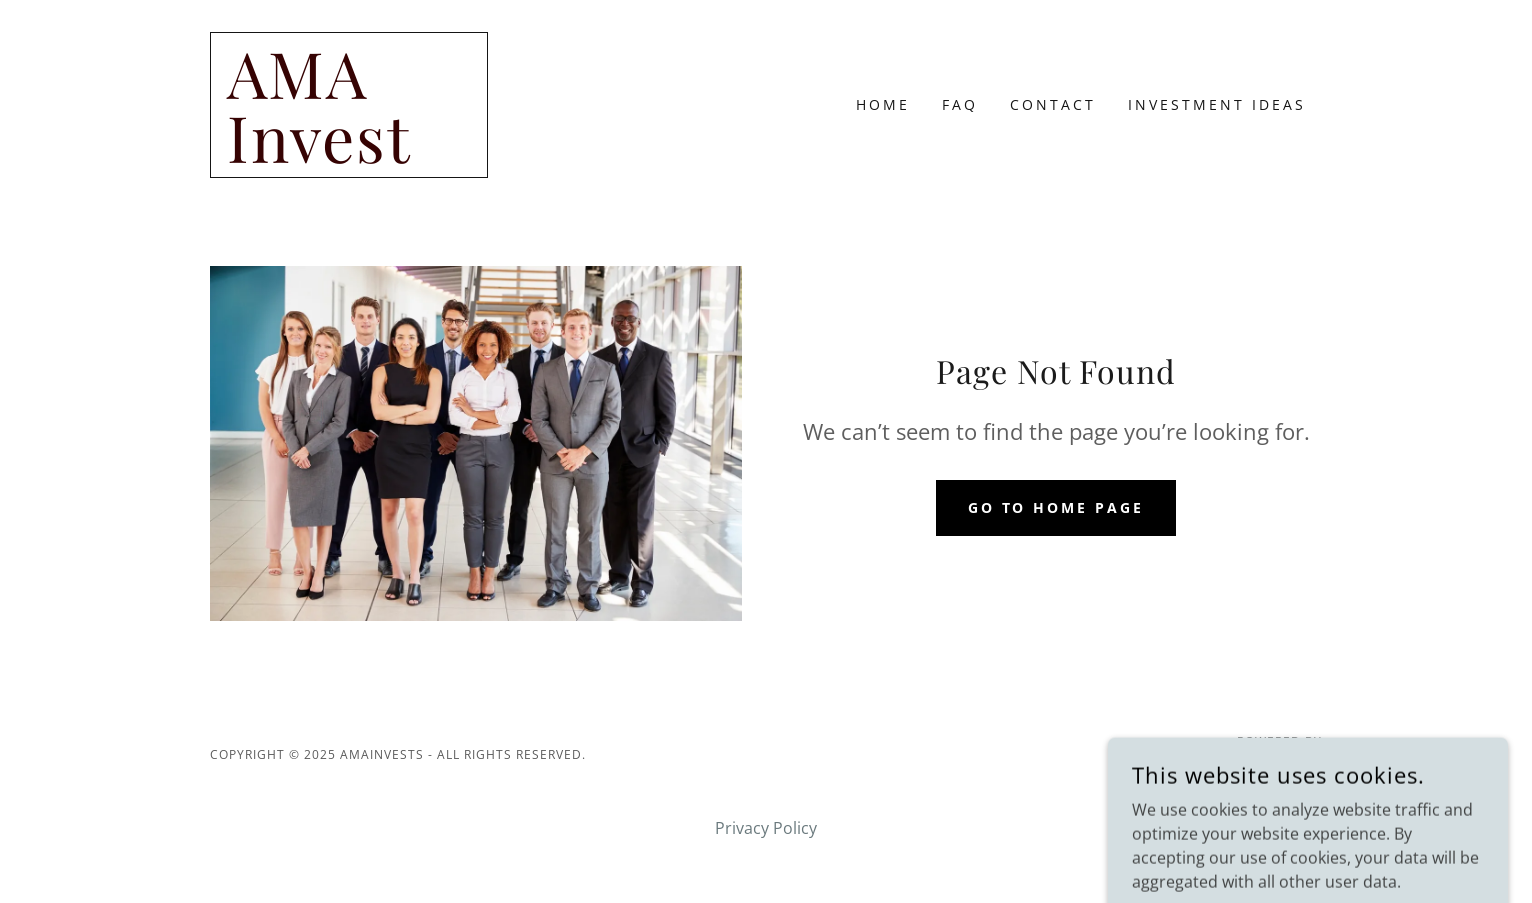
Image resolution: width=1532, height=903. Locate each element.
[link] (349, 157)
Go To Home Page (1056, 507)
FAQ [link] (960, 104)
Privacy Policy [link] (766, 828)
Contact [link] (1053, 104)
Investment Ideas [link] (1217, 104)
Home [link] (883, 104)
